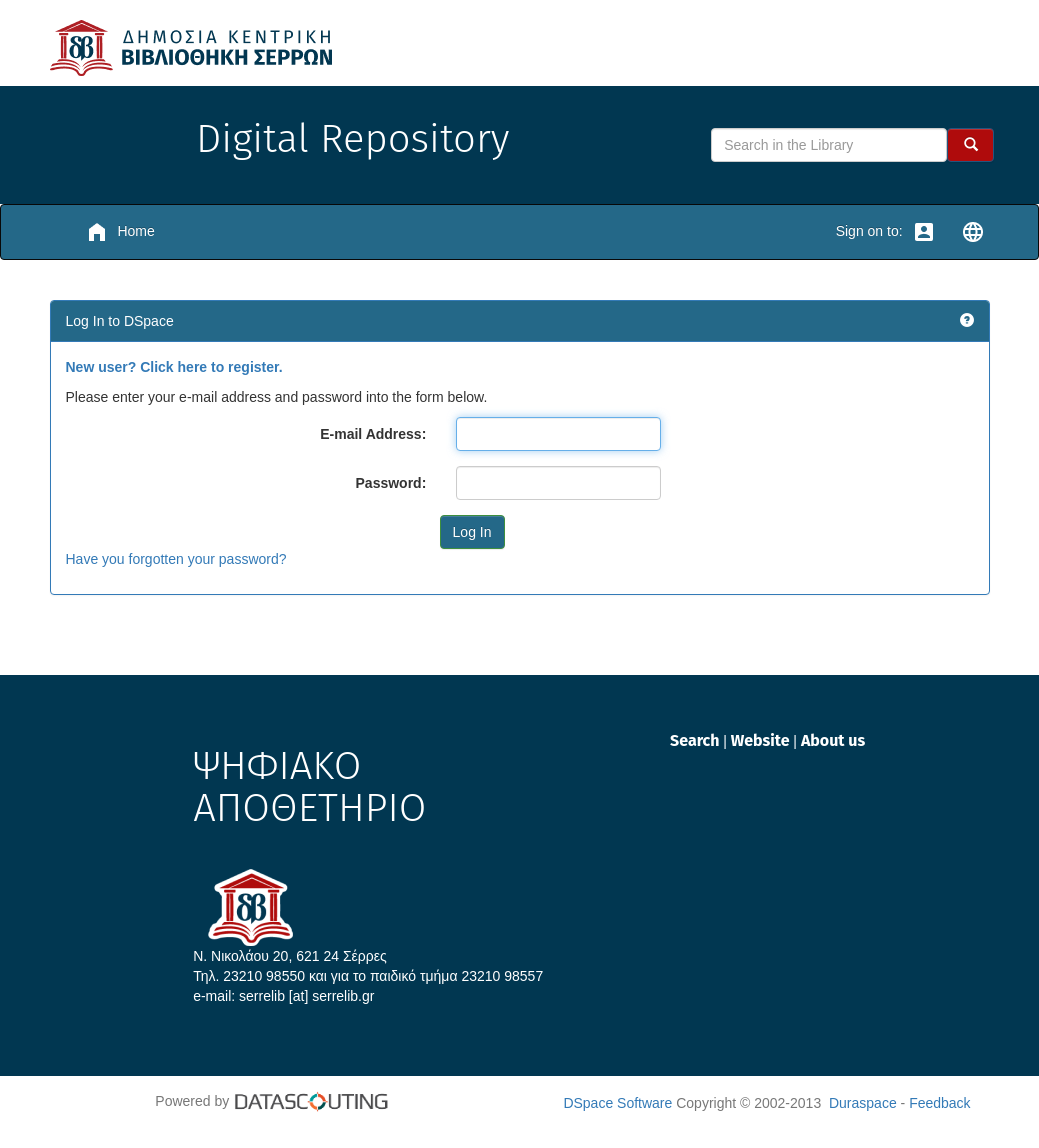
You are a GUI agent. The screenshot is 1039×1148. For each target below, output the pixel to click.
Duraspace (863, 1103)
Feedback (939, 1103)
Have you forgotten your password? (176, 559)
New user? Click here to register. (174, 367)
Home (120, 232)
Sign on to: (886, 232)
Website (762, 740)
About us (833, 740)
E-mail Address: (373, 434)
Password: (391, 483)
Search (696, 740)
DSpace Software (617, 1103)
